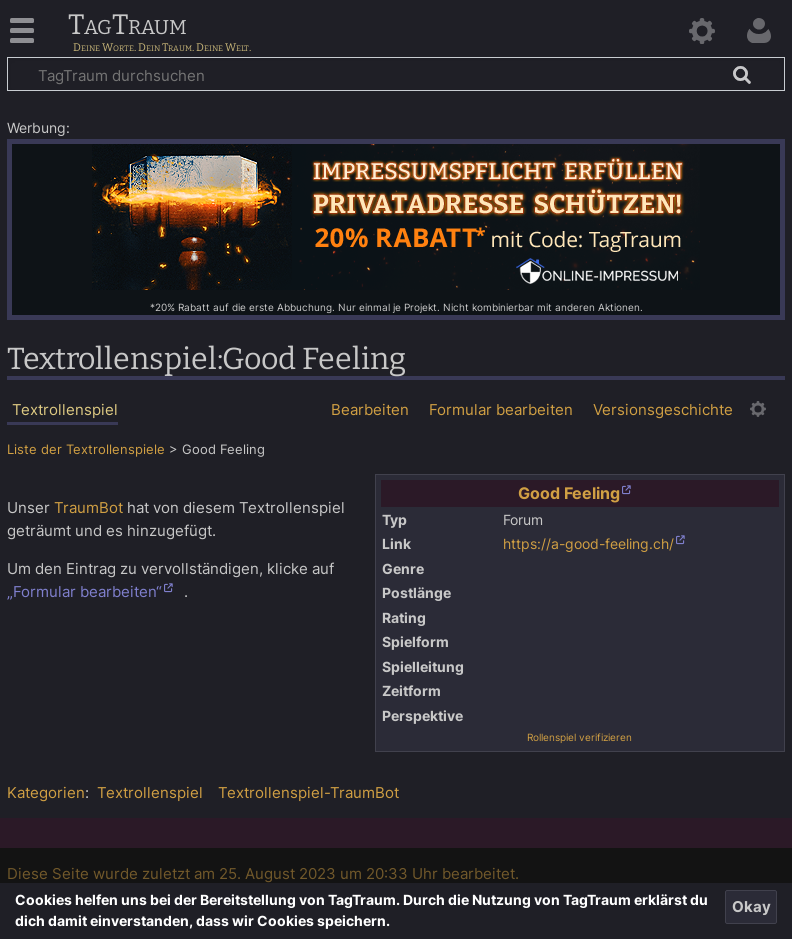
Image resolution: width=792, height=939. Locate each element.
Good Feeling (569, 493)
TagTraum (127, 26)
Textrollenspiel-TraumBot (308, 792)
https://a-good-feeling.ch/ (588, 544)
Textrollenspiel (150, 792)
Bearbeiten (370, 409)
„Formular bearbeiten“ (84, 591)
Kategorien (46, 792)
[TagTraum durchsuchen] (396, 74)
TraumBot (88, 507)
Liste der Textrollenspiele (86, 449)
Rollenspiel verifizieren (579, 737)
